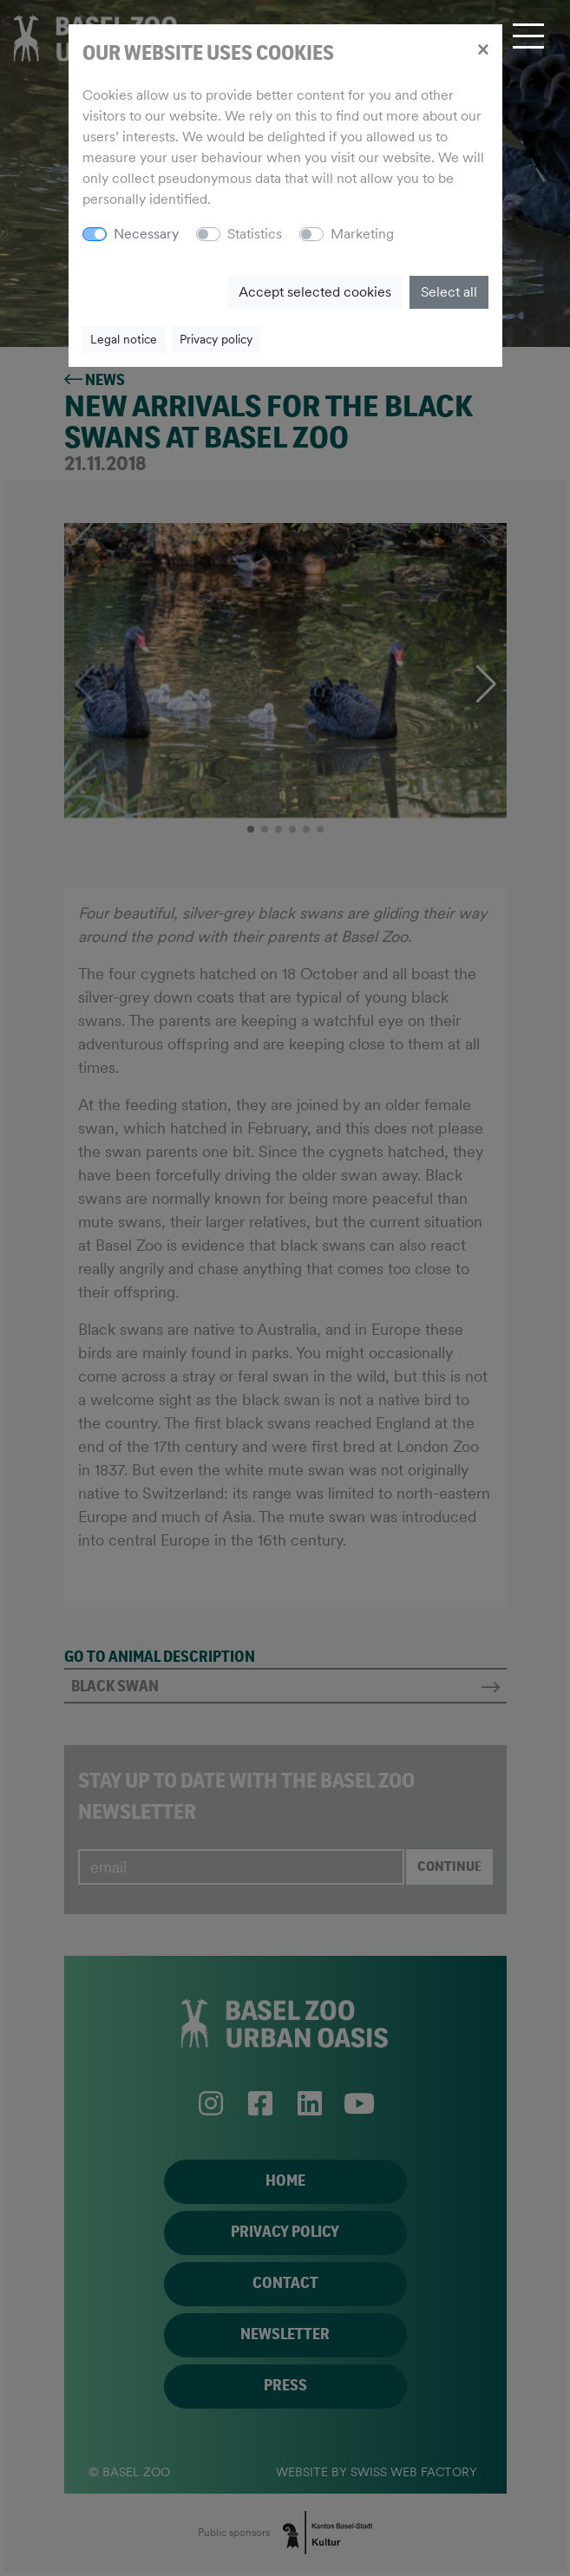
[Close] (482, 48)
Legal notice (123, 339)
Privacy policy (216, 339)
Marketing (362, 234)
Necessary (146, 234)
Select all (449, 292)
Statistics (254, 234)
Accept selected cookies (315, 292)
